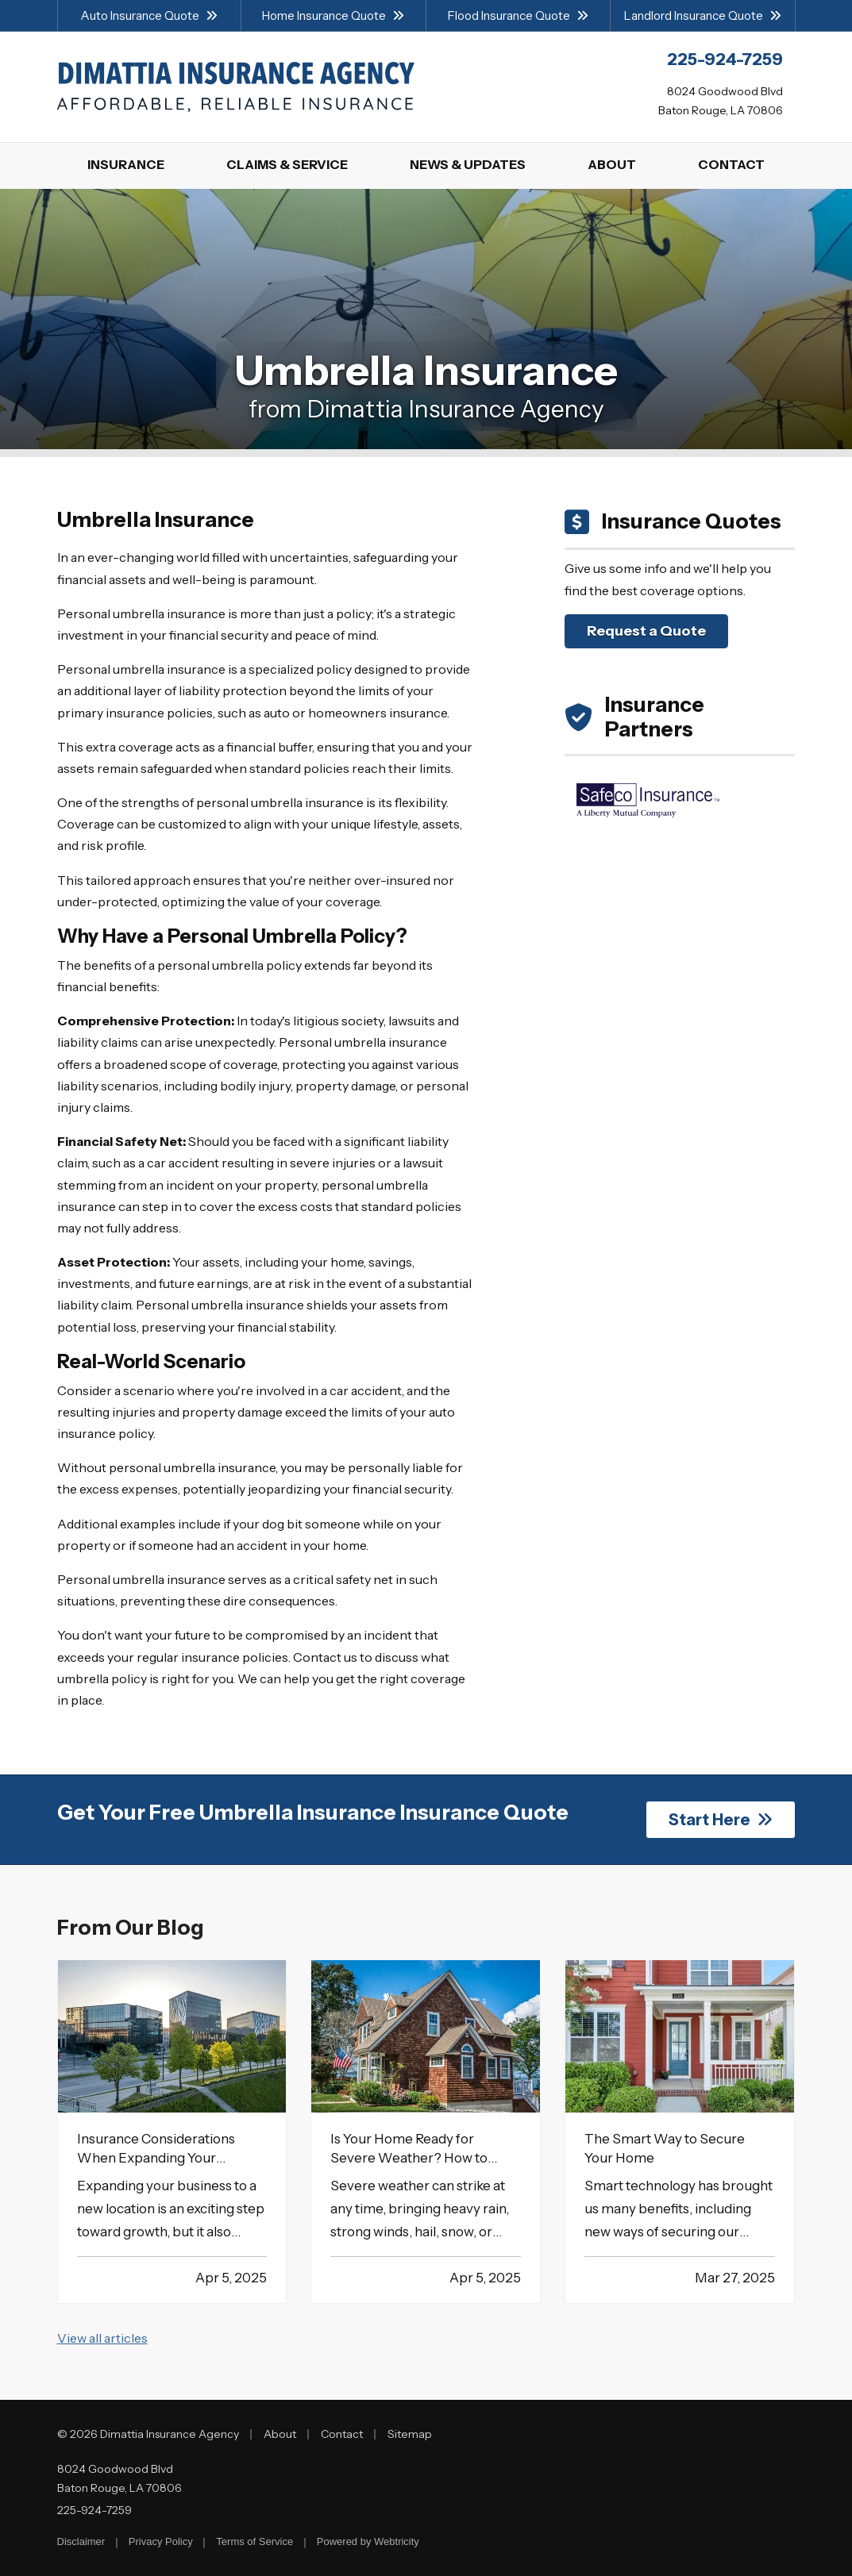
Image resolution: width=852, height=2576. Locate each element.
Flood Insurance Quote (518, 15)
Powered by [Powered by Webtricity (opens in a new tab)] (368, 2541)
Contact (342, 2434)
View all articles (102, 2338)
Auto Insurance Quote (149, 15)
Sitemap (409, 2434)
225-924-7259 (94, 2510)
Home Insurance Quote (333, 15)
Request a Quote (646, 631)
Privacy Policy (161, 2541)
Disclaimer (81, 2541)
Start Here (721, 1819)
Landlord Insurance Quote (702, 15)
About (280, 2434)
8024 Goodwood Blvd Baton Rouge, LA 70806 (119, 2478)
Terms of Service (254, 2541)
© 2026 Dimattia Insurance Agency (148, 2434)
